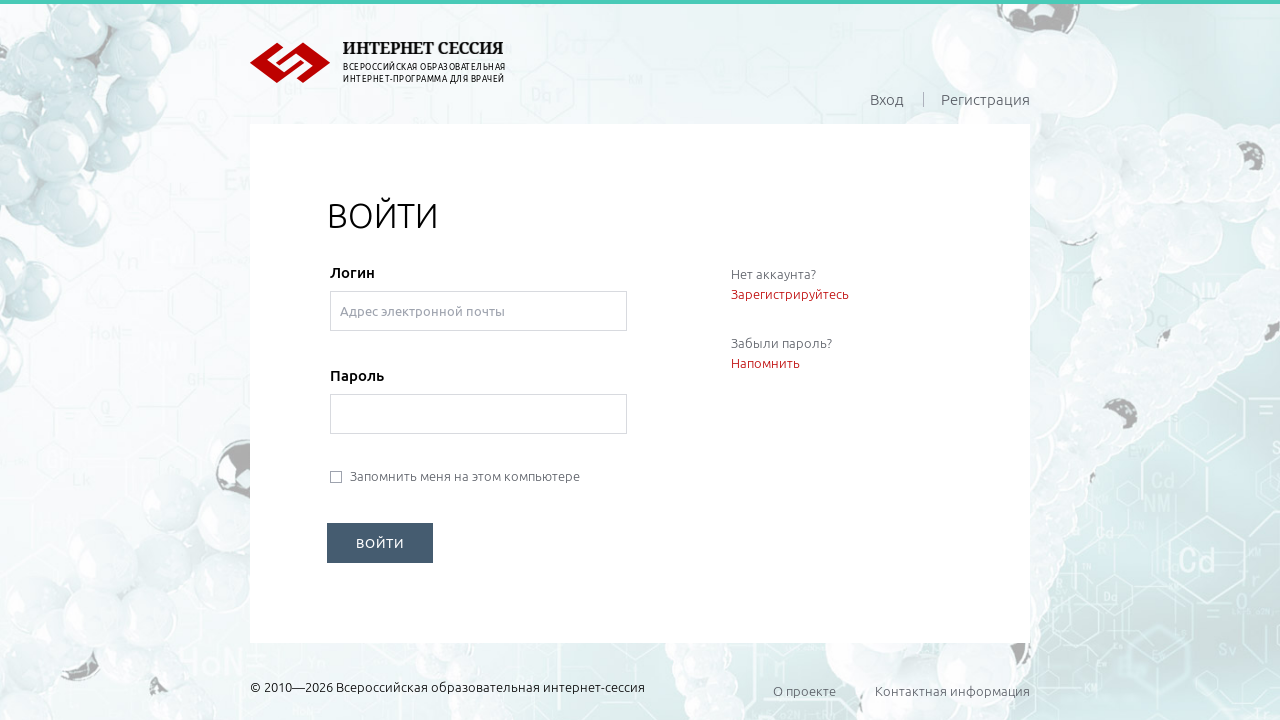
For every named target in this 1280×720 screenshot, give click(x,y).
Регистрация (985, 99)
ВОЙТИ (380, 543)
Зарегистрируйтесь (790, 294)
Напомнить (765, 363)
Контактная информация (952, 691)
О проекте (804, 691)
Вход (887, 99)
